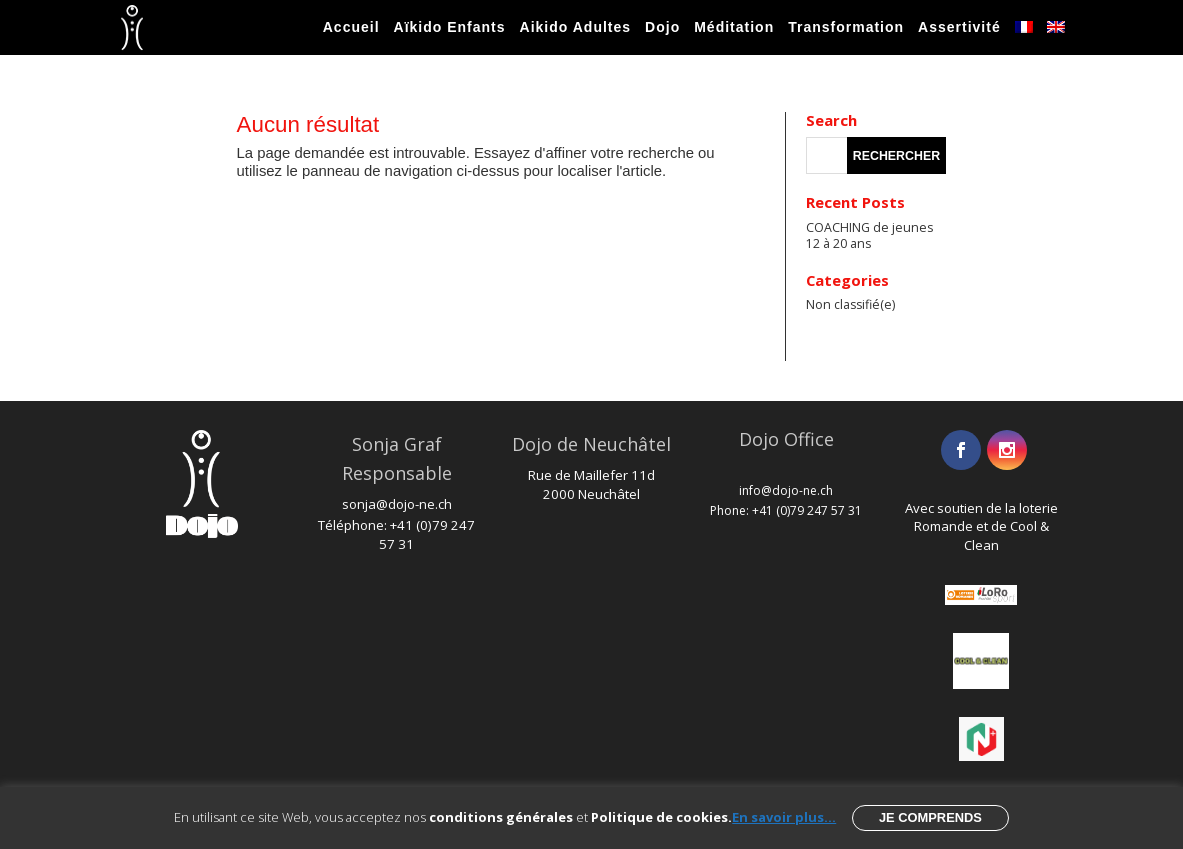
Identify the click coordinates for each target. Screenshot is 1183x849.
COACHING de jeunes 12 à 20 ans (869, 235)
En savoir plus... (784, 817)
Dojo (662, 27)
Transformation (846, 27)
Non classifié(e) (850, 304)
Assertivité (959, 27)
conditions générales (501, 817)
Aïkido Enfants (450, 27)
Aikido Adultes (576, 27)
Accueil (351, 27)
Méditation (734, 27)
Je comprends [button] (930, 817)
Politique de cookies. (661, 817)
